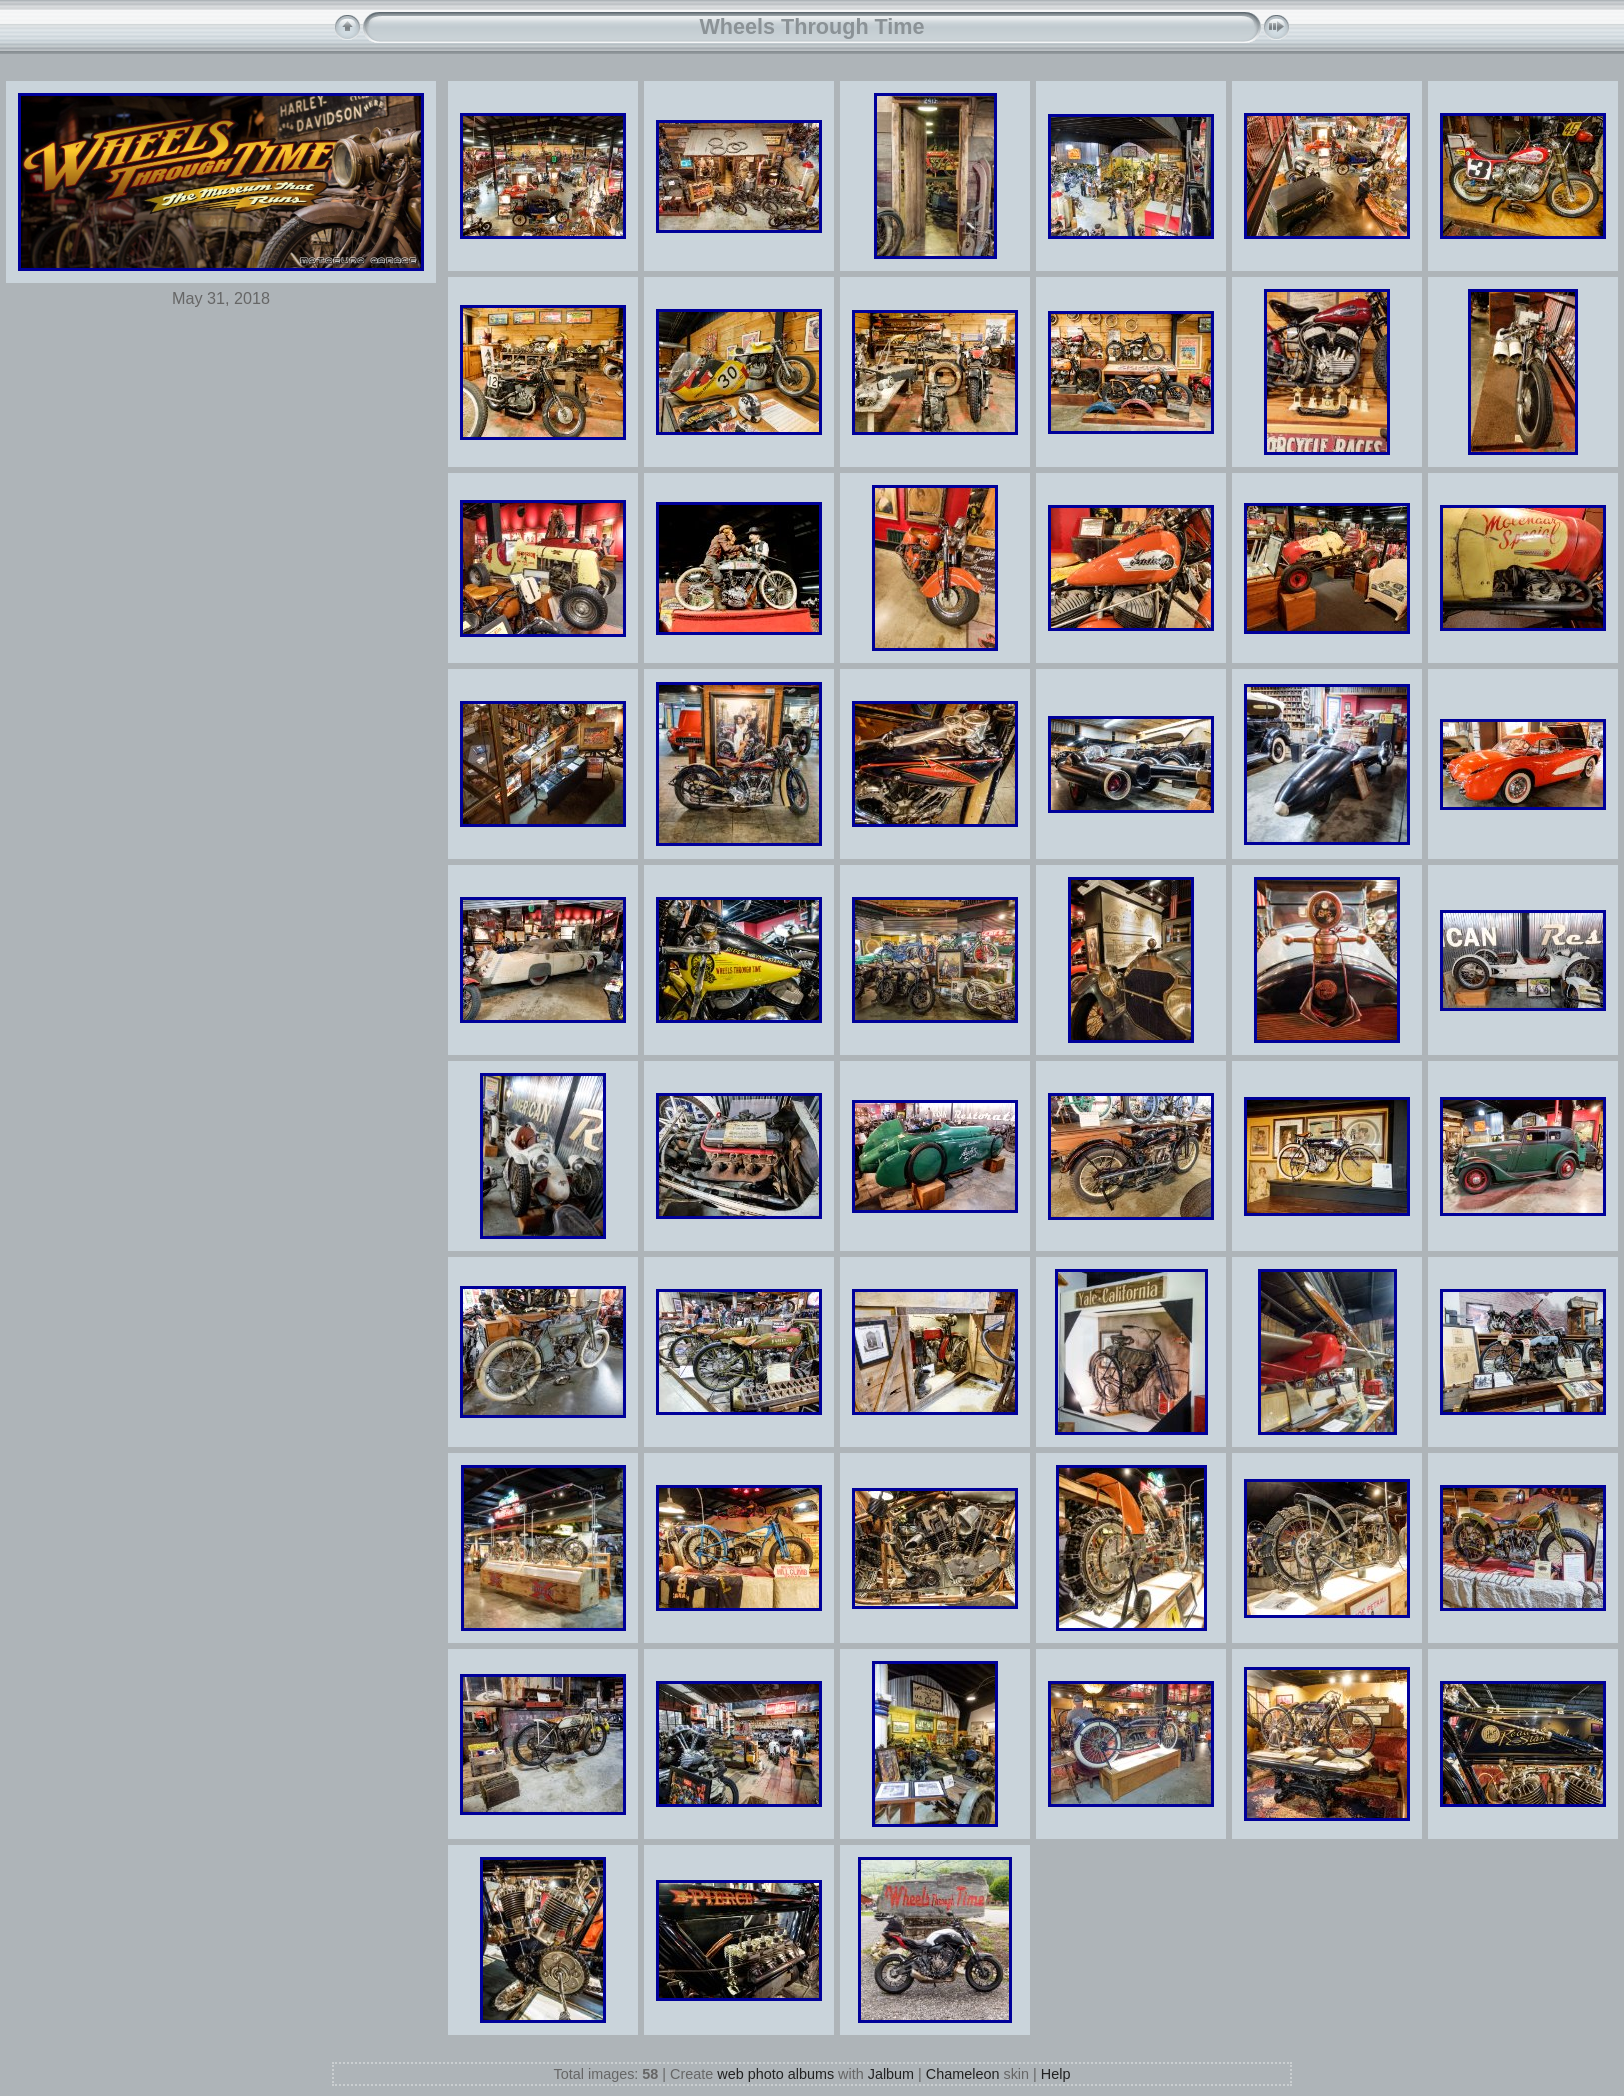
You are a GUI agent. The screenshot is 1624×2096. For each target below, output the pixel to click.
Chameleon (963, 2074)
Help (1056, 2074)
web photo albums (775, 2074)
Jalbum (891, 2074)
